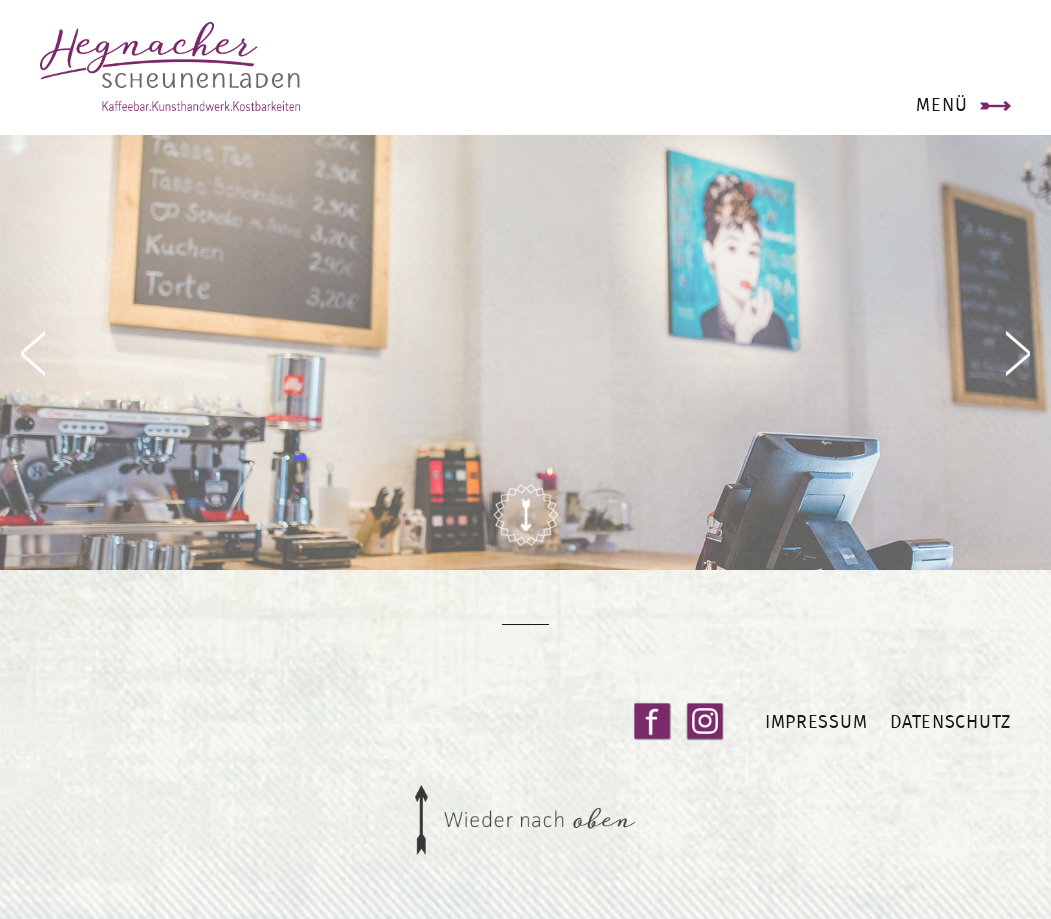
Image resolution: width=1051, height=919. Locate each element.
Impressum (816, 721)
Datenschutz (950, 721)
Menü (941, 104)
